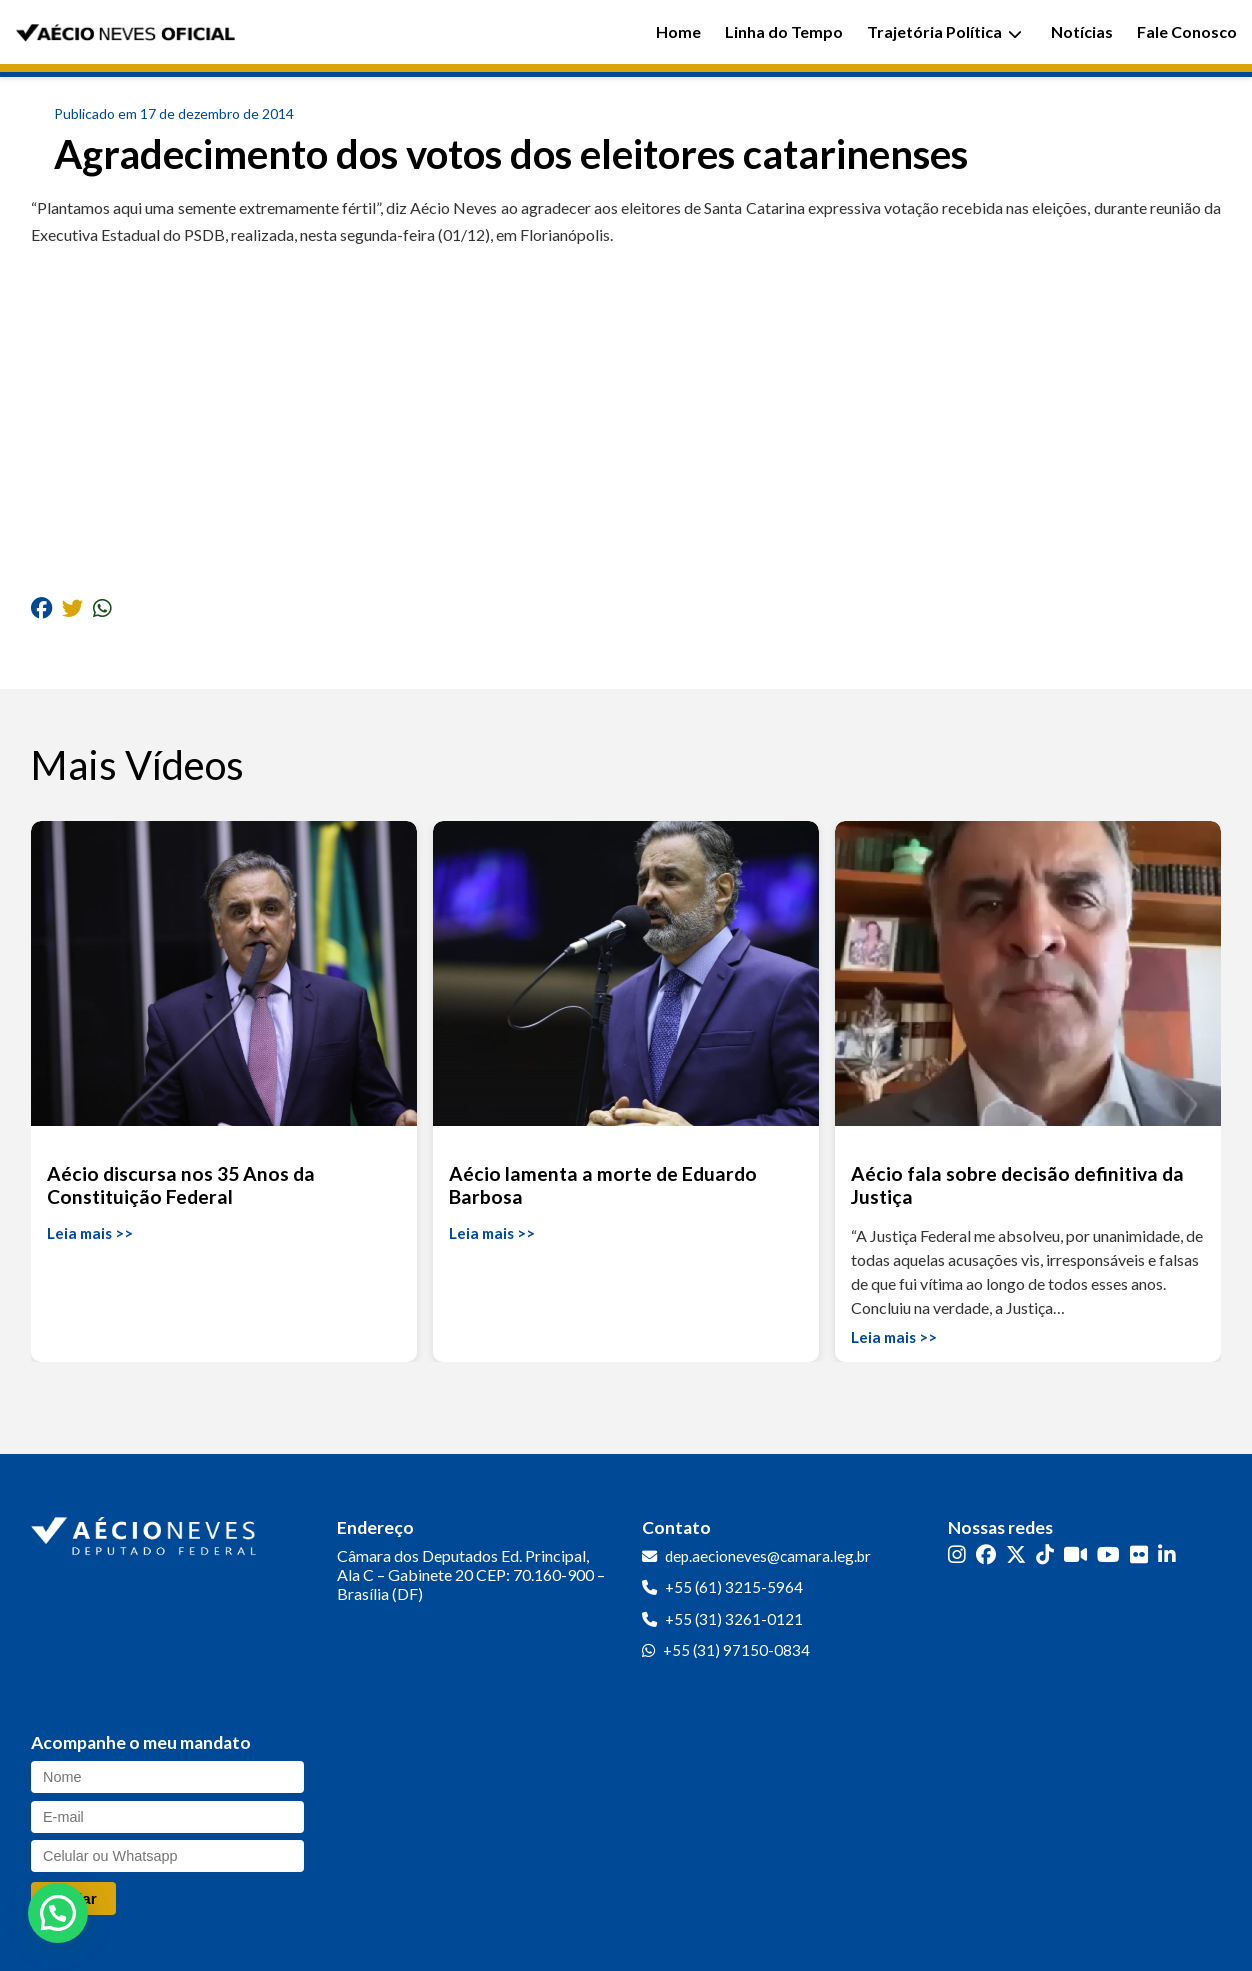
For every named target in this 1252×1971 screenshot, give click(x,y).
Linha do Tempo (784, 31)
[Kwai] (1075, 1554)
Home (678, 31)
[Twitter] (1016, 1554)
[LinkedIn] (1167, 1554)
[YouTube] (1108, 1554)
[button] (58, 1913)
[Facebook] (986, 1554)
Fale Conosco (1187, 31)
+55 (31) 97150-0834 (736, 1650)
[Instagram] (957, 1554)
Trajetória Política (944, 31)
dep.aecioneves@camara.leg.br (768, 1556)
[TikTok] (1045, 1554)
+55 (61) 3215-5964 (734, 1587)
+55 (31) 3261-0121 (734, 1619)
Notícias (1082, 31)
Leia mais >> (90, 1233)
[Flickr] (1139, 1554)
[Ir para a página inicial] (146, 1532)
